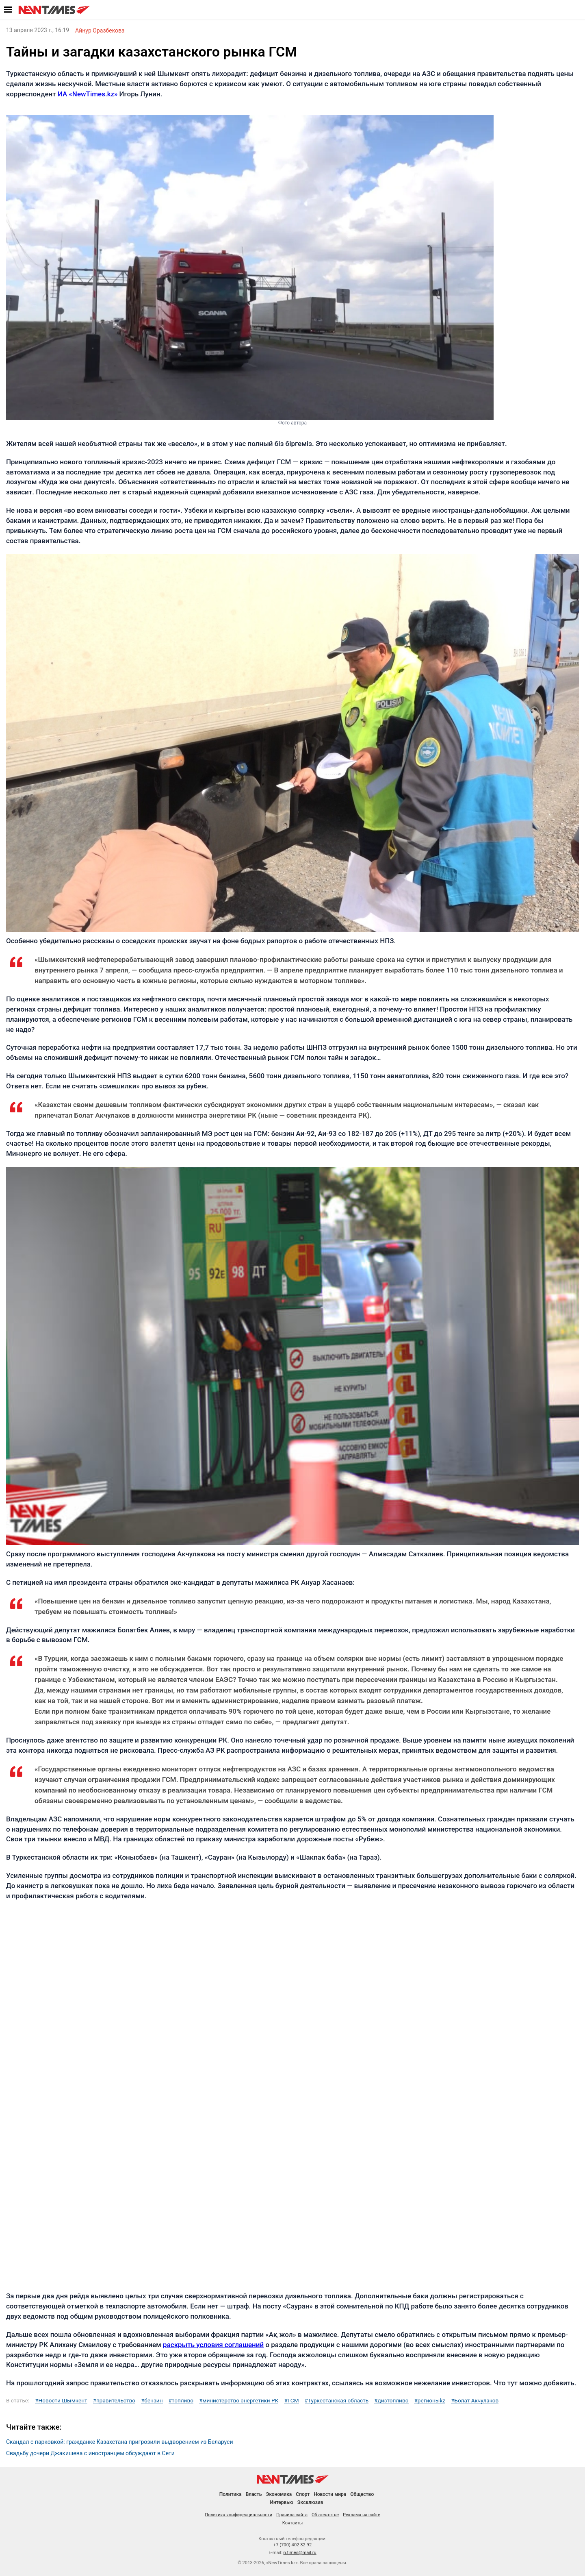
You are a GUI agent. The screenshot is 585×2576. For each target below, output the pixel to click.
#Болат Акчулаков (474, 2401)
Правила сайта (292, 2514)
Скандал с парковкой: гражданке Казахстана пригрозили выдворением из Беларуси (119, 2442)
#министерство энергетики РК (238, 2401)
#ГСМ (291, 2401)
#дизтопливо (391, 2401)
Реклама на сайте (361, 2514)
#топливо (181, 2401)
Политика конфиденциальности (238, 2514)
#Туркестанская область (337, 2401)
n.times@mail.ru (299, 2552)
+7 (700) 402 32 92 (292, 2545)
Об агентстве (325, 2514)
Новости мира (330, 2494)
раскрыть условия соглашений (213, 2345)
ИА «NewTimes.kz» (87, 94)
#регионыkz (429, 2401)
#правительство (114, 2401)
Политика (230, 2494)
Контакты (292, 2523)
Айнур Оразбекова (100, 30)
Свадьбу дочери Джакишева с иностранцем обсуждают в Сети (90, 2453)
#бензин (152, 2401)
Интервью (281, 2502)
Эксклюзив (310, 2502)
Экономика (279, 2494)
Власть (254, 2494)
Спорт (303, 2494)
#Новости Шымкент (61, 2401)
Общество (362, 2494)
